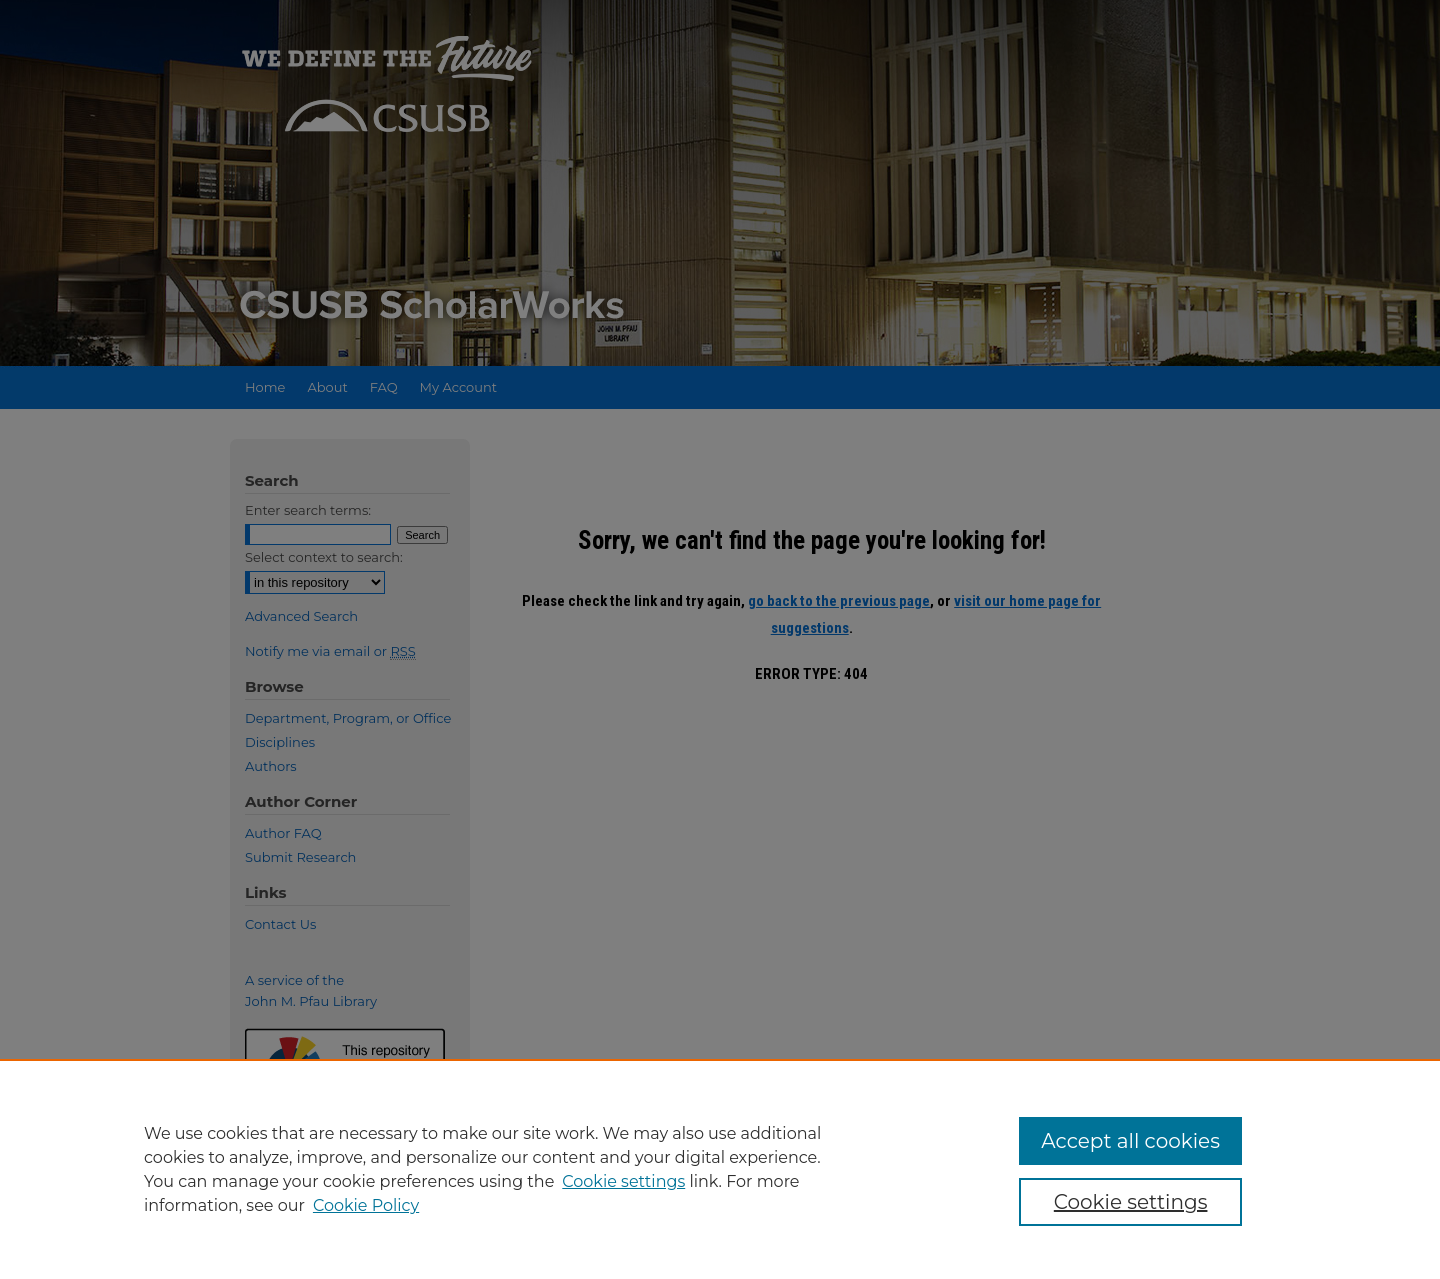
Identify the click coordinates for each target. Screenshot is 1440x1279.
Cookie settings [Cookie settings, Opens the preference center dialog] (1131, 1202)
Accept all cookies (1130, 1141)
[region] (720, 1169)
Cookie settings (623, 1181)
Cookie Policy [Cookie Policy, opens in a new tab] (366, 1205)
